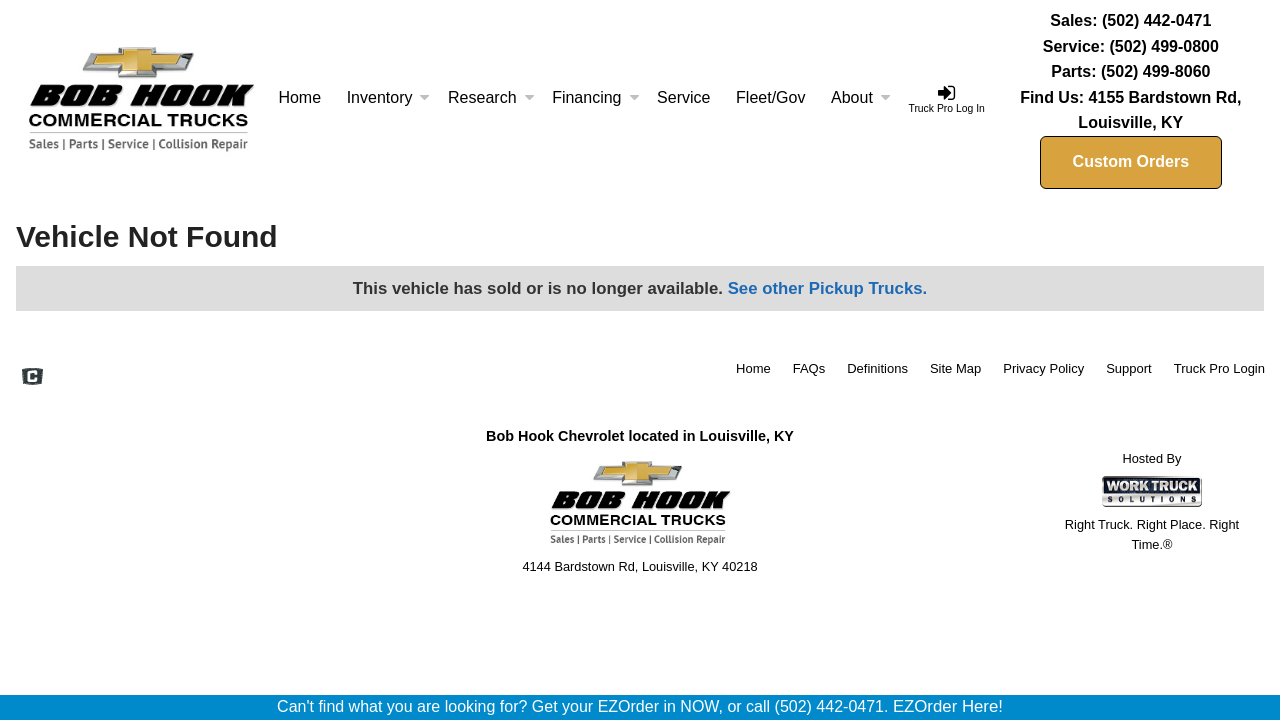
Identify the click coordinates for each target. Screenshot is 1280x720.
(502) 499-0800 (1163, 46)
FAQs (809, 368)
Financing (595, 97)
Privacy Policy (1043, 368)
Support (1129, 368)
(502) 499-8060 (1155, 71)
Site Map (955, 368)
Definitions (877, 368)
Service (683, 97)
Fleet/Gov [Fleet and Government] (770, 97)
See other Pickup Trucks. (828, 288)
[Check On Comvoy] (32, 379)
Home (299, 97)
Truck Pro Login (1219, 368)
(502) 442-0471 (1156, 20)
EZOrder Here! (948, 706)
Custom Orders (1131, 161)
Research (491, 97)
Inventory (389, 97)
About (861, 97)
